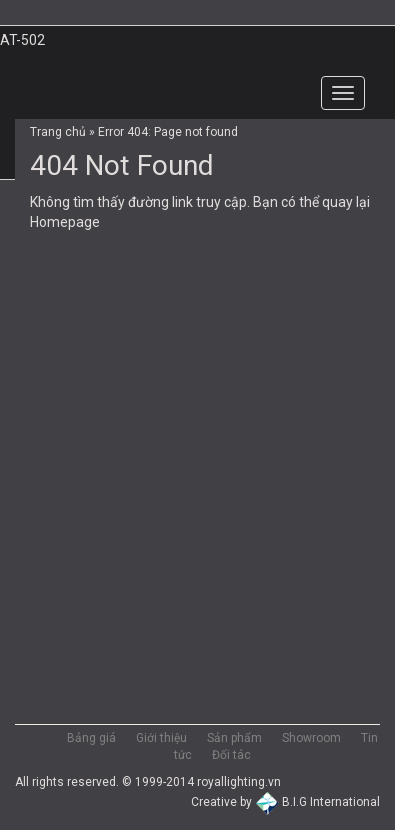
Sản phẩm (234, 738)
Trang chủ (58, 132)
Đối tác (231, 755)
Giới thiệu (161, 738)
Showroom (311, 738)
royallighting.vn (239, 782)
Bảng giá (91, 738)
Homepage (65, 222)
